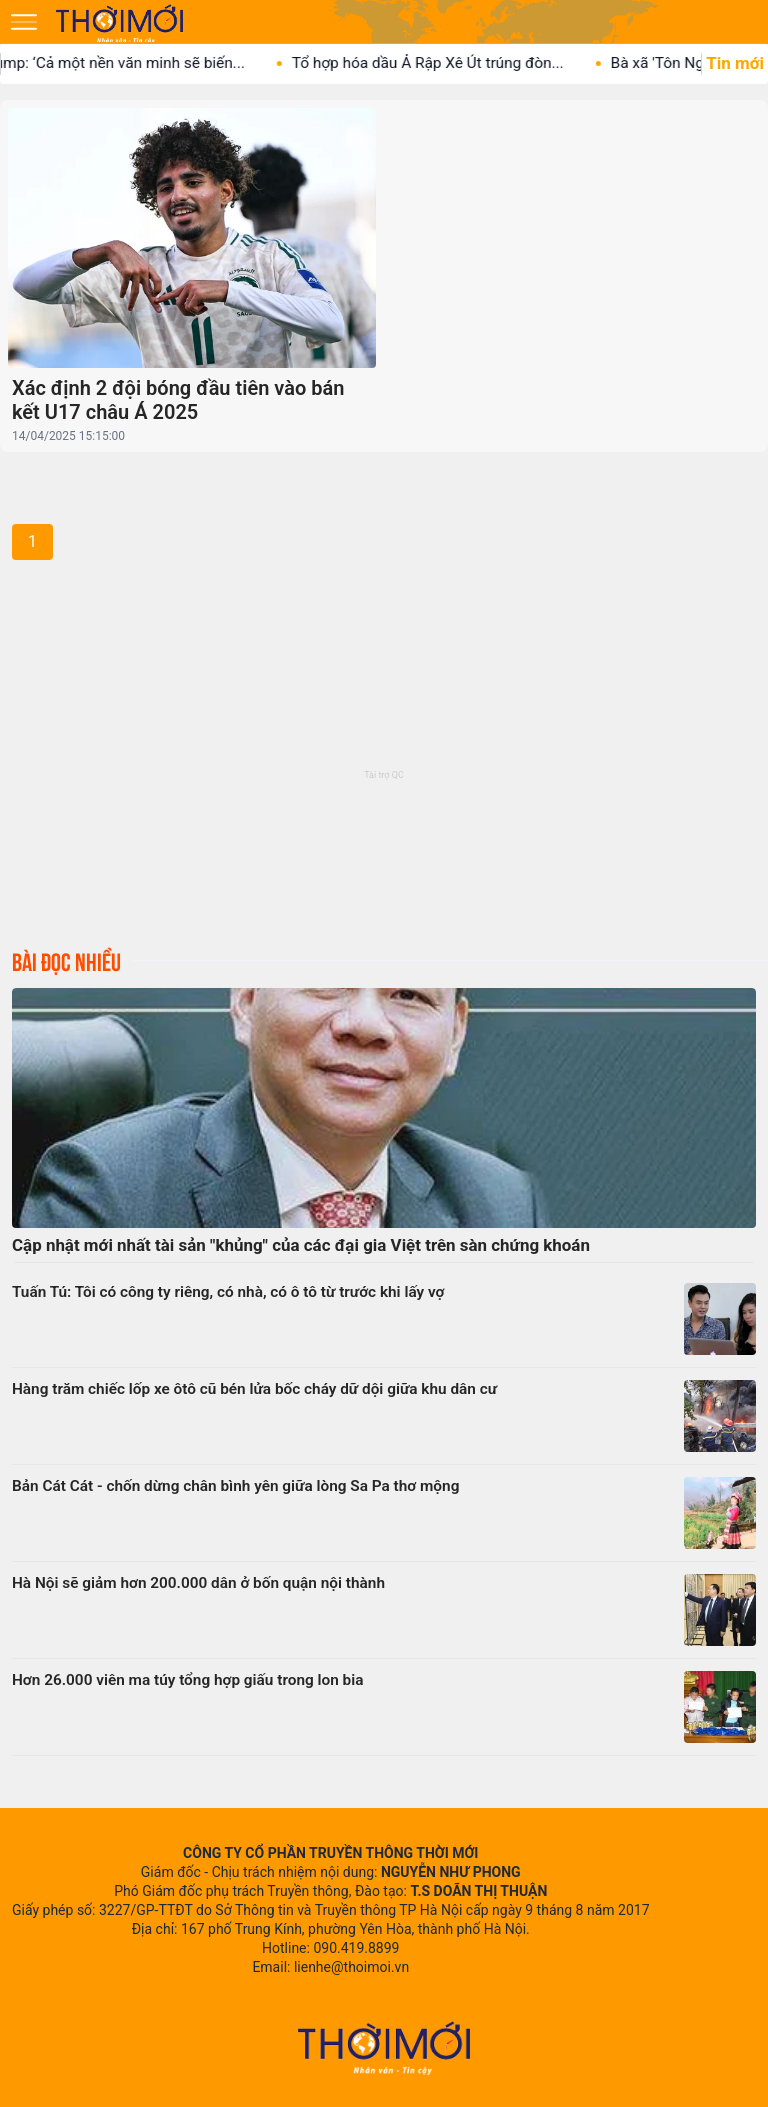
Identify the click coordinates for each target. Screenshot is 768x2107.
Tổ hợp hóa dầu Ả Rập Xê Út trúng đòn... (444, 63)
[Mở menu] (24, 22)
